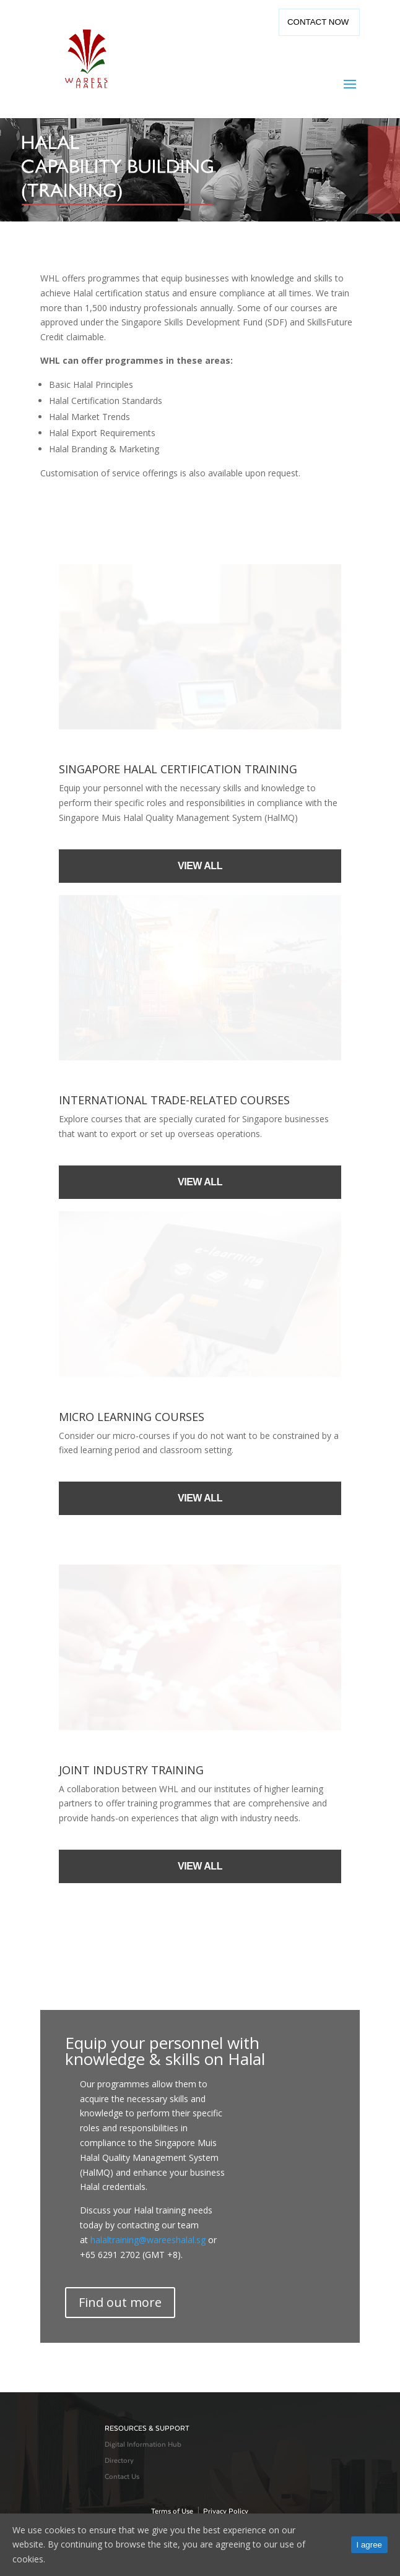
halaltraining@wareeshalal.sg (148, 2240)
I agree (370, 2544)
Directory (119, 2461)
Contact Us (122, 2477)
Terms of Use (172, 2511)
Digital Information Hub (143, 2445)
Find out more (120, 2302)
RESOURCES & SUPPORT (147, 2428)
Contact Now (319, 22)
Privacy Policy (225, 2511)
